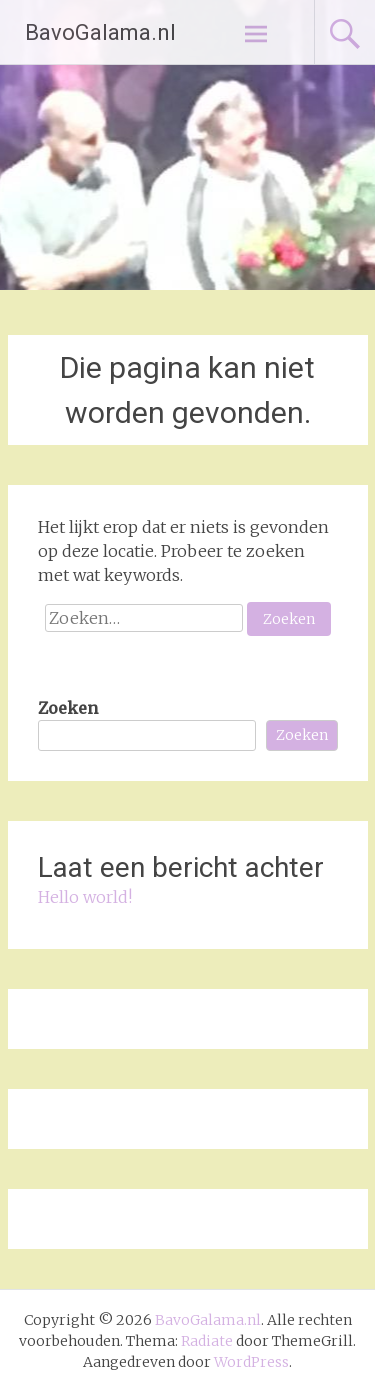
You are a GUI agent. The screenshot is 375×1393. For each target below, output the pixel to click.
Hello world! (85, 897)
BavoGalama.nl (100, 32)
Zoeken (68, 708)
